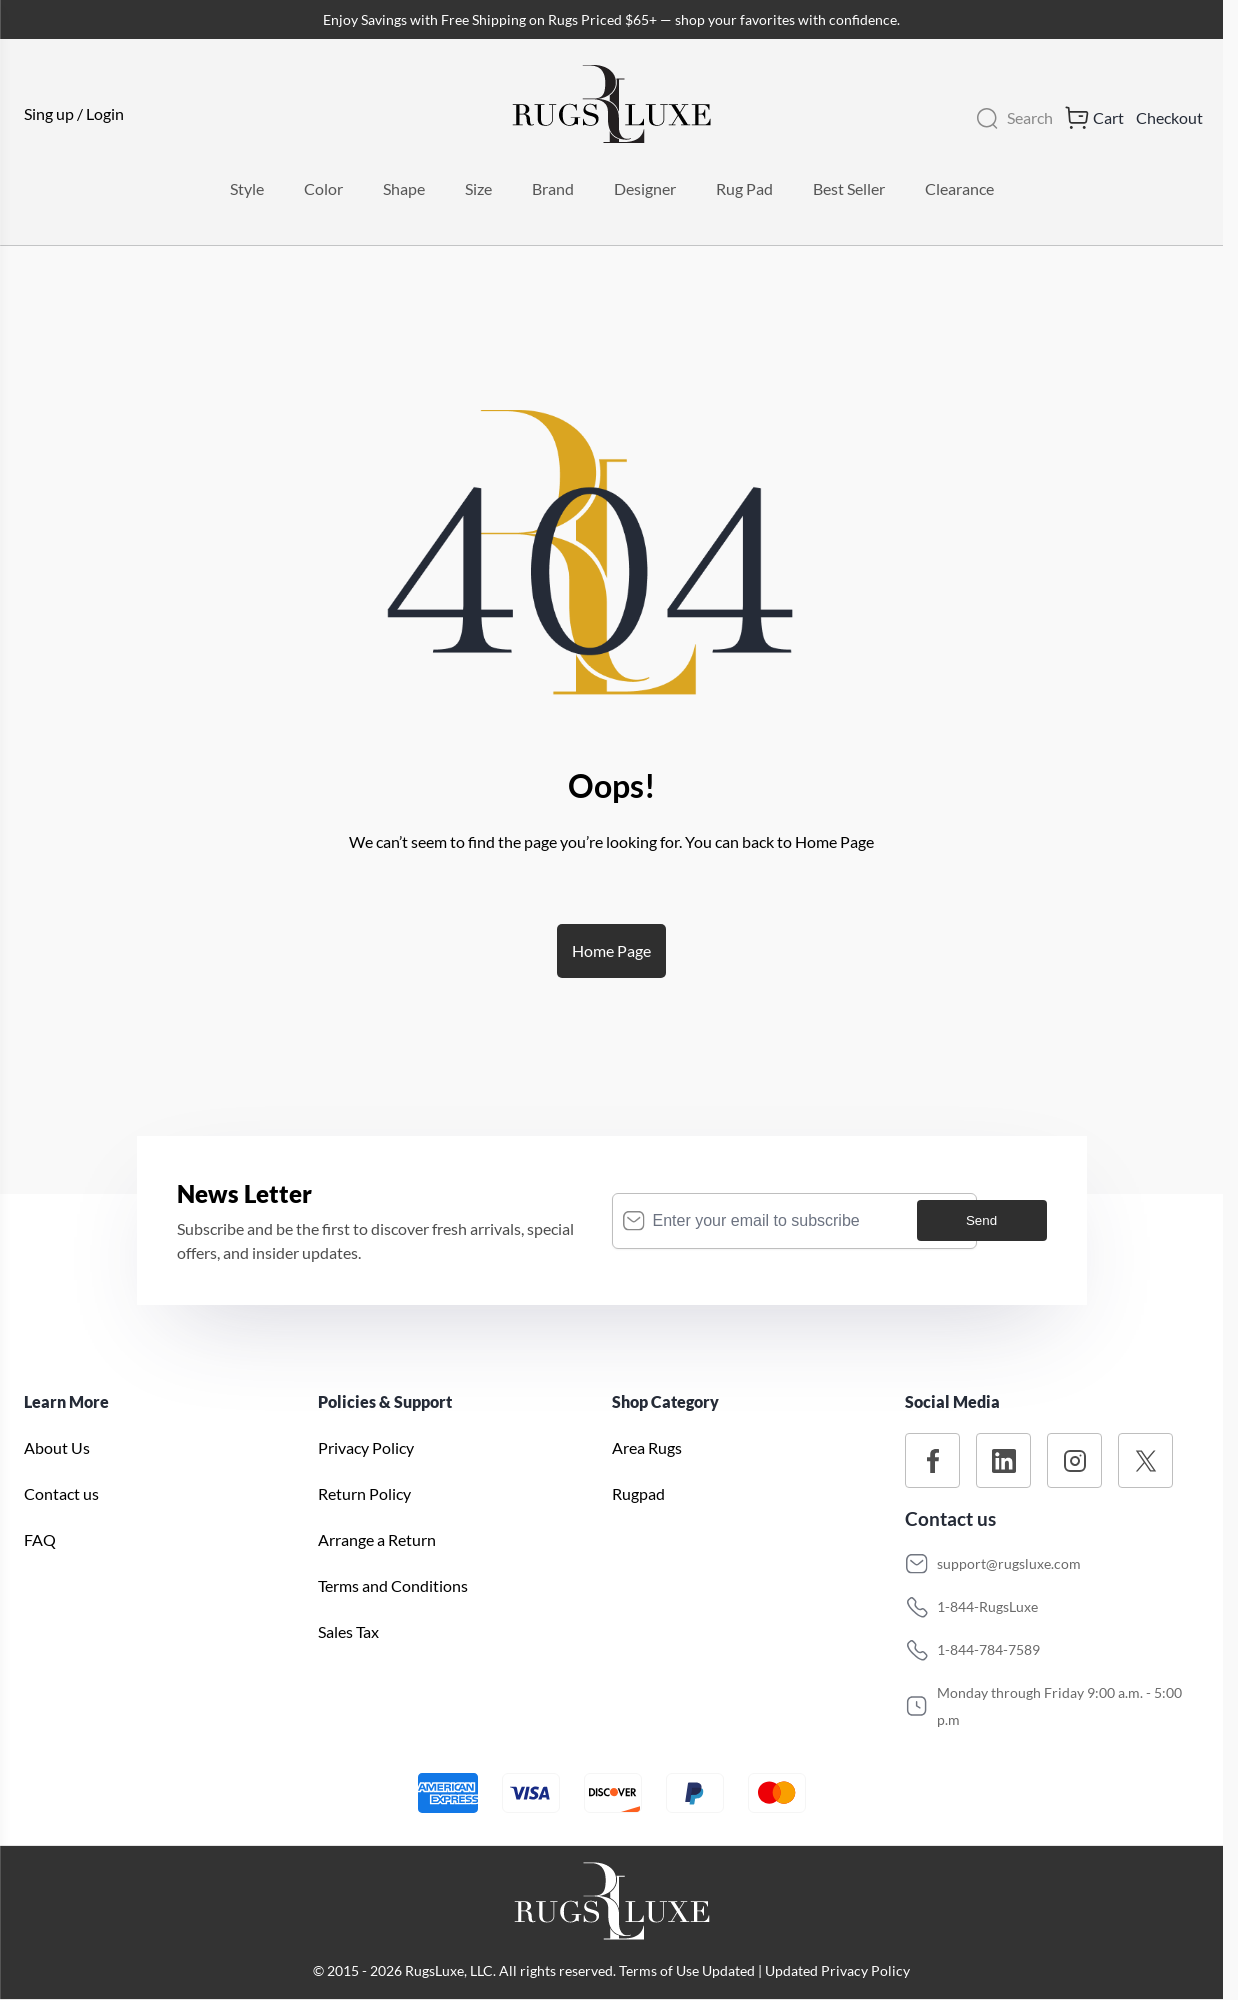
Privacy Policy (366, 1447)
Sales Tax (348, 1631)
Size (478, 188)
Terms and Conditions (393, 1585)
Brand (553, 188)
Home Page (611, 950)
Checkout (1169, 117)
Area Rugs (647, 1447)
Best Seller (849, 188)
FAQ (40, 1539)
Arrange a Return (377, 1539)
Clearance (959, 188)
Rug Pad (744, 188)
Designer (645, 188)
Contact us (61, 1493)
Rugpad (638, 1493)
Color (323, 188)
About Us (57, 1447)
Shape (404, 188)
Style (247, 188)
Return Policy (364, 1493)
